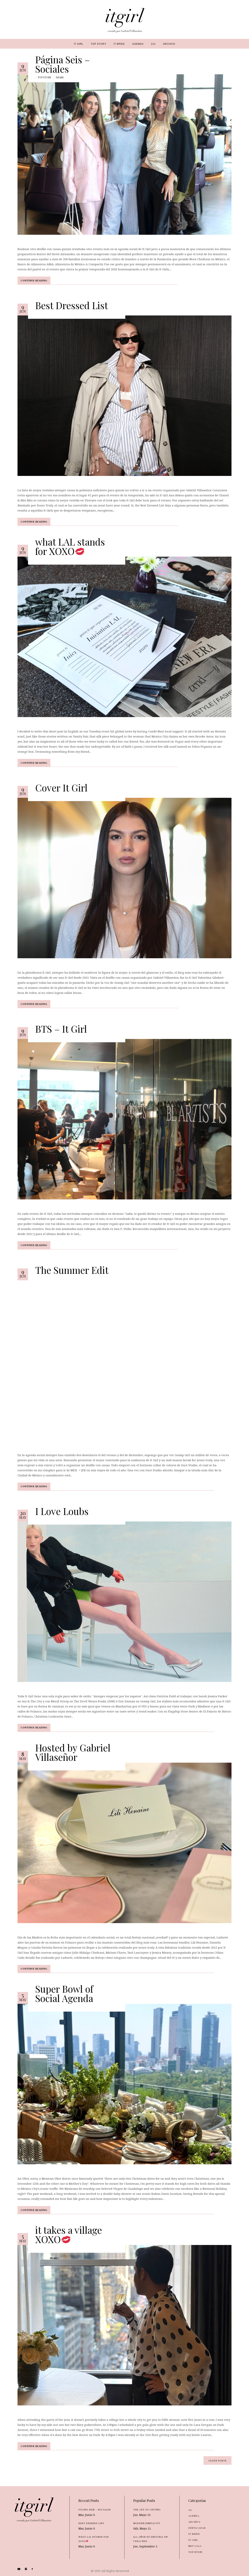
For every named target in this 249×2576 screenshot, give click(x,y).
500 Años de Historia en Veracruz (150, 2539)
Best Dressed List (91, 2523)
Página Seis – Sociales (62, 64)
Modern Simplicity (146, 2523)
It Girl (193, 2539)
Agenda (193, 2515)
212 (190, 2509)
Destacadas (197, 2527)
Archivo (194, 2521)
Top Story (44, 77)
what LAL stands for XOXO (93, 2539)
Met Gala (195, 2545)
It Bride (194, 2533)
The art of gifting (147, 2509)
